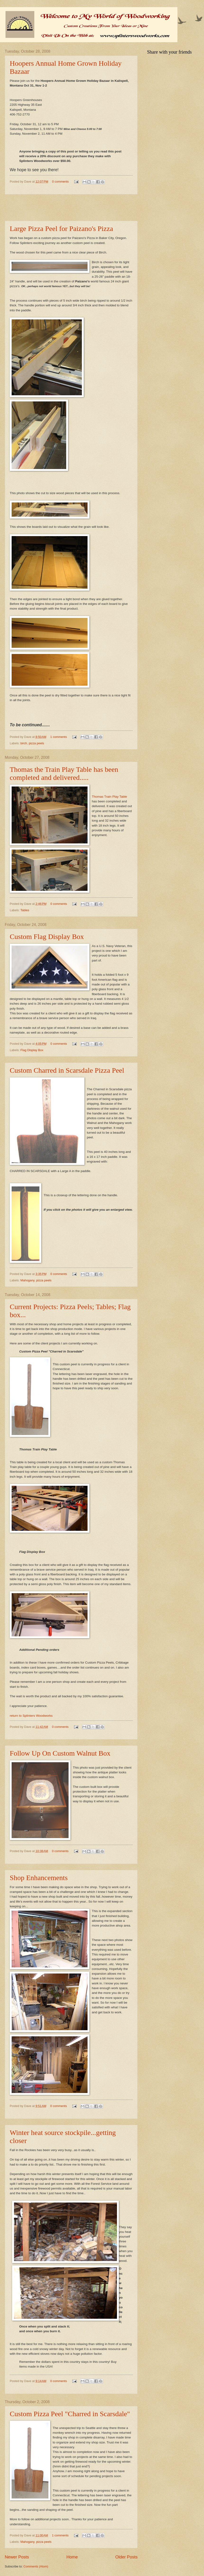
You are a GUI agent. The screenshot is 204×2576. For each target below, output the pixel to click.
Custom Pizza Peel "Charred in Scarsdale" (70, 2414)
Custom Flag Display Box (47, 936)
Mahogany (27, 1280)
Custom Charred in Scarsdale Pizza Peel (67, 1070)
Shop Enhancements (39, 1877)
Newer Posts (17, 2557)
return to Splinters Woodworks (31, 1715)
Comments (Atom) (35, 2566)
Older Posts (126, 2557)
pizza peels (36, 743)
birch (23, 743)
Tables (24, 910)
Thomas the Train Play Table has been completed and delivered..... (64, 773)
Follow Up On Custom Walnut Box (60, 1753)
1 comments (58, 737)
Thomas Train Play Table (109, 796)
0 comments (60, 181)
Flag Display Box (31, 1050)
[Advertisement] (71, 208)
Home (72, 2557)
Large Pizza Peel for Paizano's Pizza (61, 228)
